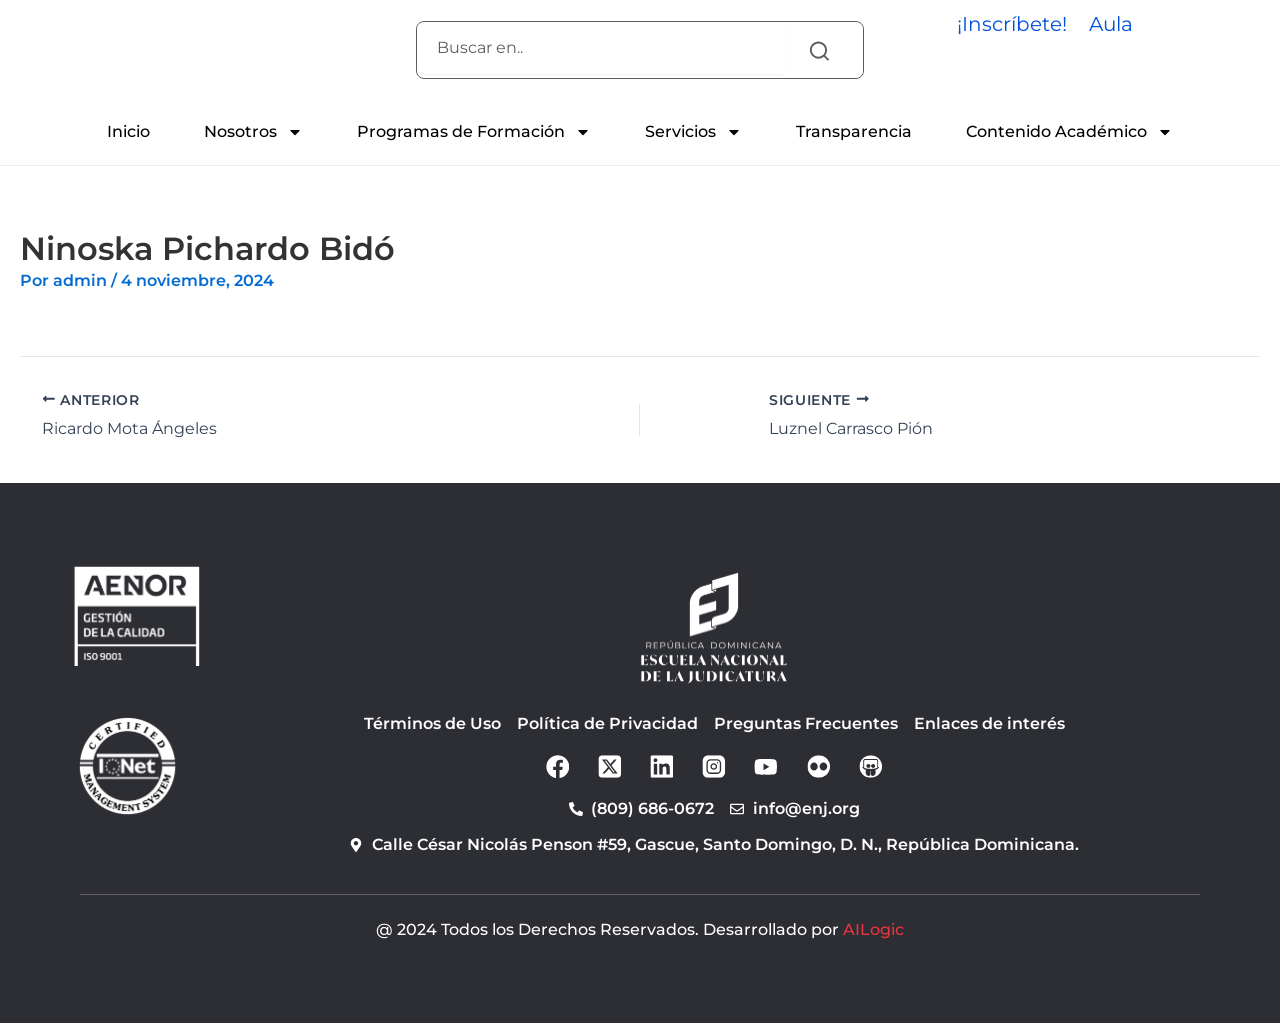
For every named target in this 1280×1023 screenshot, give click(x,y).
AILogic (873, 929)
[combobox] (600, 48)
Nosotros (253, 132)
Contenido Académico (1069, 132)
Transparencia (854, 131)
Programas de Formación (474, 132)
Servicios (693, 132)
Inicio (128, 131)
